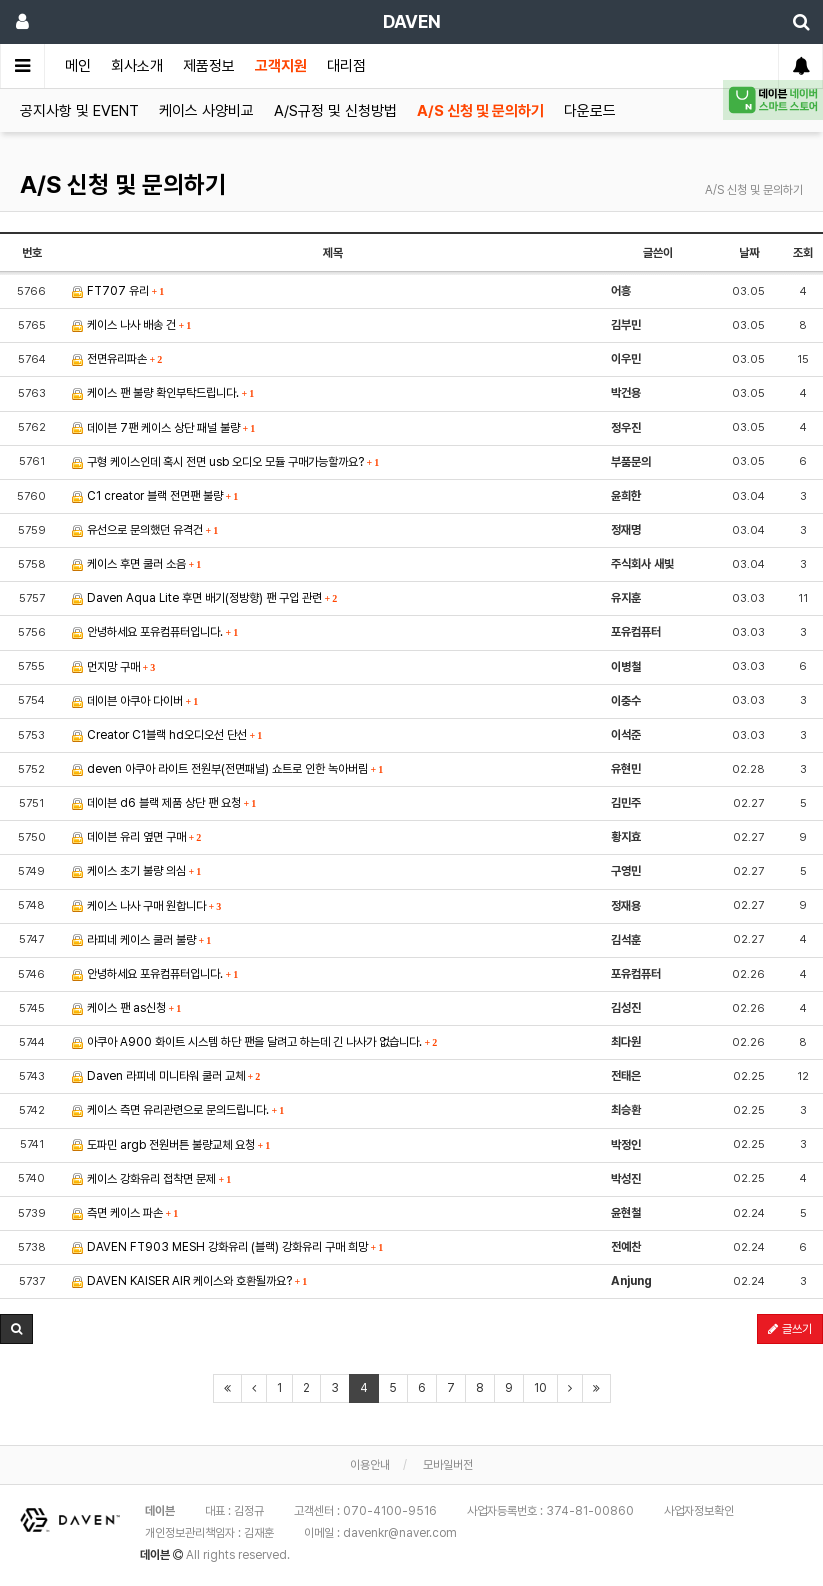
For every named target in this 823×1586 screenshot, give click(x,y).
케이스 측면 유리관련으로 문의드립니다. (178, 1110)
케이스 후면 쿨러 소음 (137, 564)
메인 (78, 66)
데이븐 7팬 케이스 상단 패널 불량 (164, 428)
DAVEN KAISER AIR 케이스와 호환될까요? (190, 1281)
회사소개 (137, 66)
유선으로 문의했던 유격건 (145, 530)
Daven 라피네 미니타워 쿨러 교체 (166, 1076)
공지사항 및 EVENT (79, 111)
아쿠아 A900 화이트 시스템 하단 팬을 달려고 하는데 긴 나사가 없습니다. (255, 1042)
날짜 (749, 253)
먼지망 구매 (114, 667)
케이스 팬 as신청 (127, 1008)
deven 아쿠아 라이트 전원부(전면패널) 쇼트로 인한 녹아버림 (228, 769)
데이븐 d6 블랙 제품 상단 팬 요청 (164, 803)
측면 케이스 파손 (125, 1213)
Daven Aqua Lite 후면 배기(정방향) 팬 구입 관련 (205, 598)
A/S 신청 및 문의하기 (480, 111)
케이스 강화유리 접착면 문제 (152, 1179)
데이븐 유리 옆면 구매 (137, 837)
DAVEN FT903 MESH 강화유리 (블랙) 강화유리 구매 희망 (228, 1247)
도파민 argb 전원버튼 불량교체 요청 (171, 1145)
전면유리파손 (117, 359)
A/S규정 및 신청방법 (335, 111)
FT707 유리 (118, 291)
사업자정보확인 (699, 1511)
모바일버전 (448, 1465)
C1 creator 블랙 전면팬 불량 (155, 496)
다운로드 (590, 111)
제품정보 (209, 66)
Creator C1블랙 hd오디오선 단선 (167, 735)
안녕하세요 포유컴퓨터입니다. (155, 632)
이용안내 (370, 1465)
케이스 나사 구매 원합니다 (147, 906)
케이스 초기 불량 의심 (137, 871)
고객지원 (281, 66)
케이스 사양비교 (206, 111)
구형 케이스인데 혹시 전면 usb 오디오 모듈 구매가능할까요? (226, 462)
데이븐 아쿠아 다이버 (135, 701)
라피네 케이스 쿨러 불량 (142, 940)
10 (540, 1388)
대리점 (346, 66)
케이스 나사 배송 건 (132, 325)
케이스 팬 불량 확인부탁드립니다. (163, 393)
